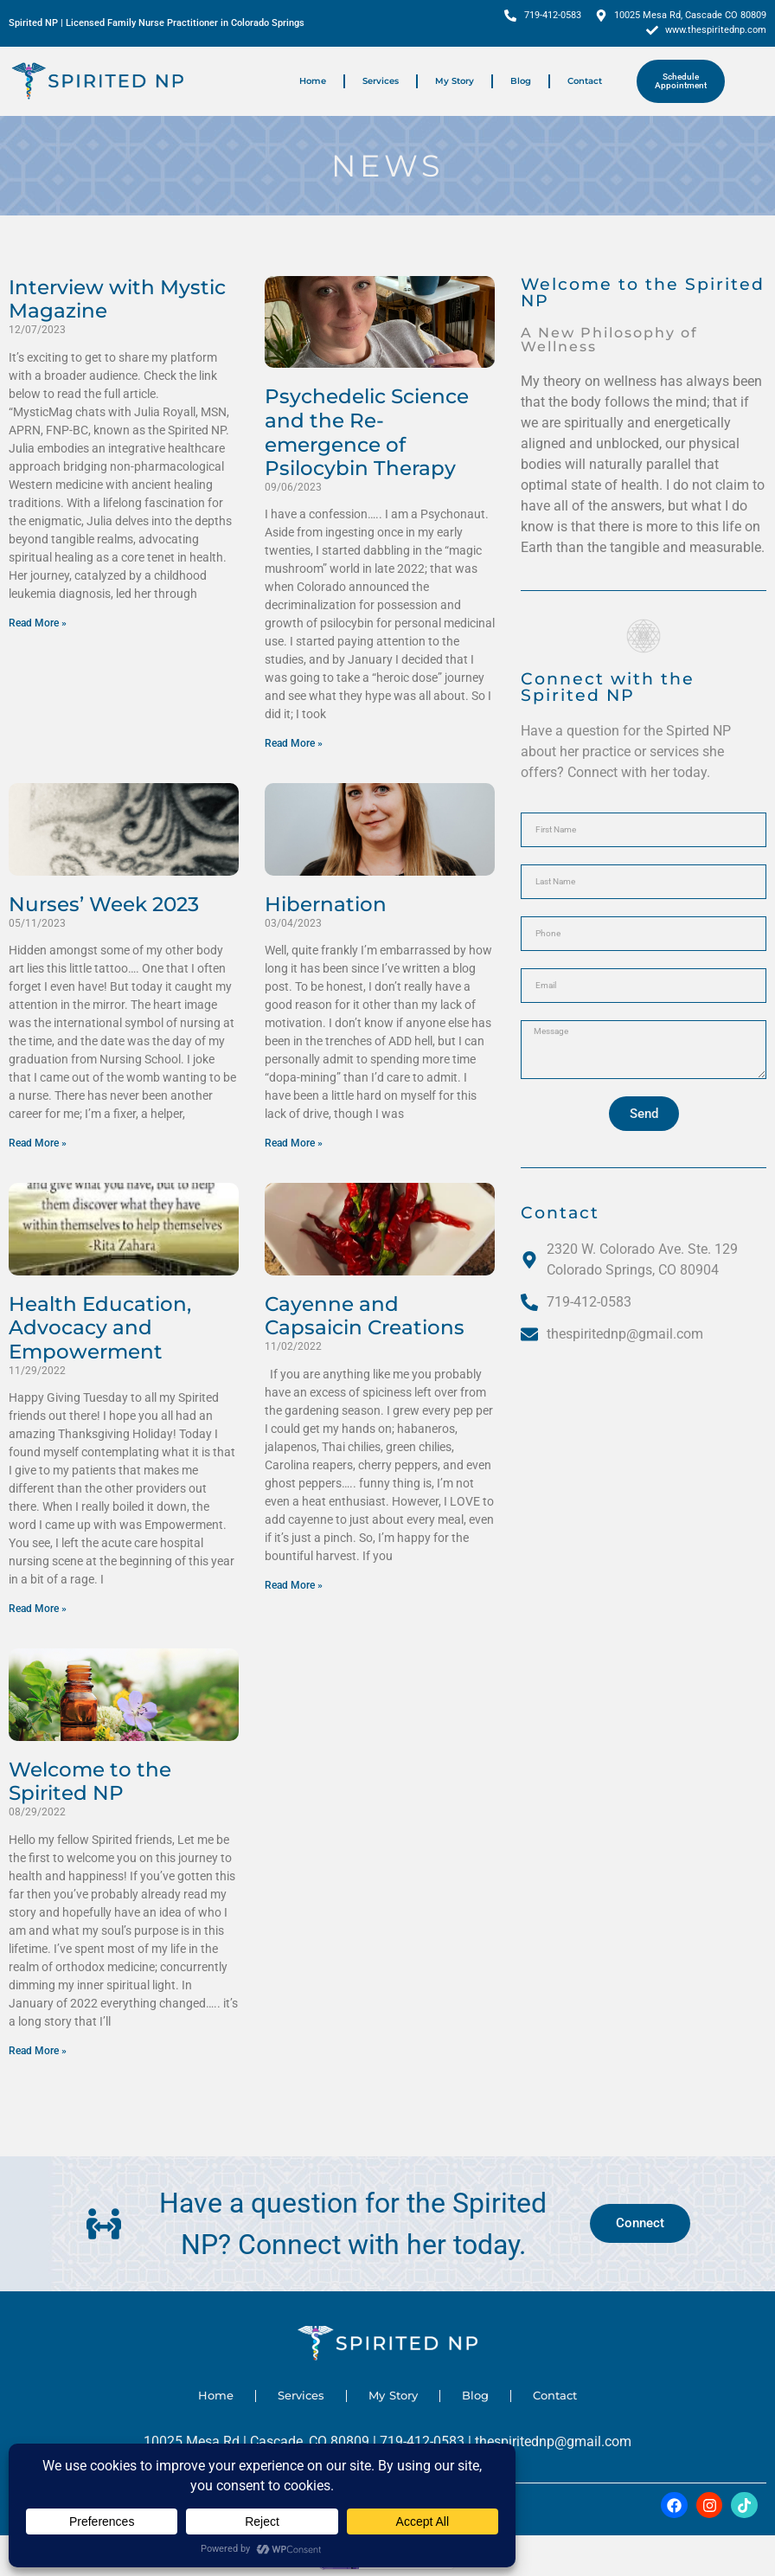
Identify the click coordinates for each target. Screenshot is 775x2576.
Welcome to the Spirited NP (90, 1781)
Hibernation (326, 904)
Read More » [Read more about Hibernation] (294, 1143)
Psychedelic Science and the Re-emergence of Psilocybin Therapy (367, 432)
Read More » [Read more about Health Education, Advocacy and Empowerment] (38, 1609)
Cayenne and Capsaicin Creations (364, 1316)
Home (312, 81)
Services (380, 81)
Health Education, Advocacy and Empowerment (100, 1328)
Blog (520, 81)
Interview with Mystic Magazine (117, 299)
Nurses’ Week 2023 (104, 904)
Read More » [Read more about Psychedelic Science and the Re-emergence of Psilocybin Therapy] (294, 743)
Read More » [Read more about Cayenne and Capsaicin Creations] (294, 1585)
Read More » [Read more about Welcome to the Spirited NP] (38, 2051)
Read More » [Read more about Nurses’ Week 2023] (38, 1143)
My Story (454, 81)
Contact (584, 81)
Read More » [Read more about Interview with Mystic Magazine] (38, 623)
